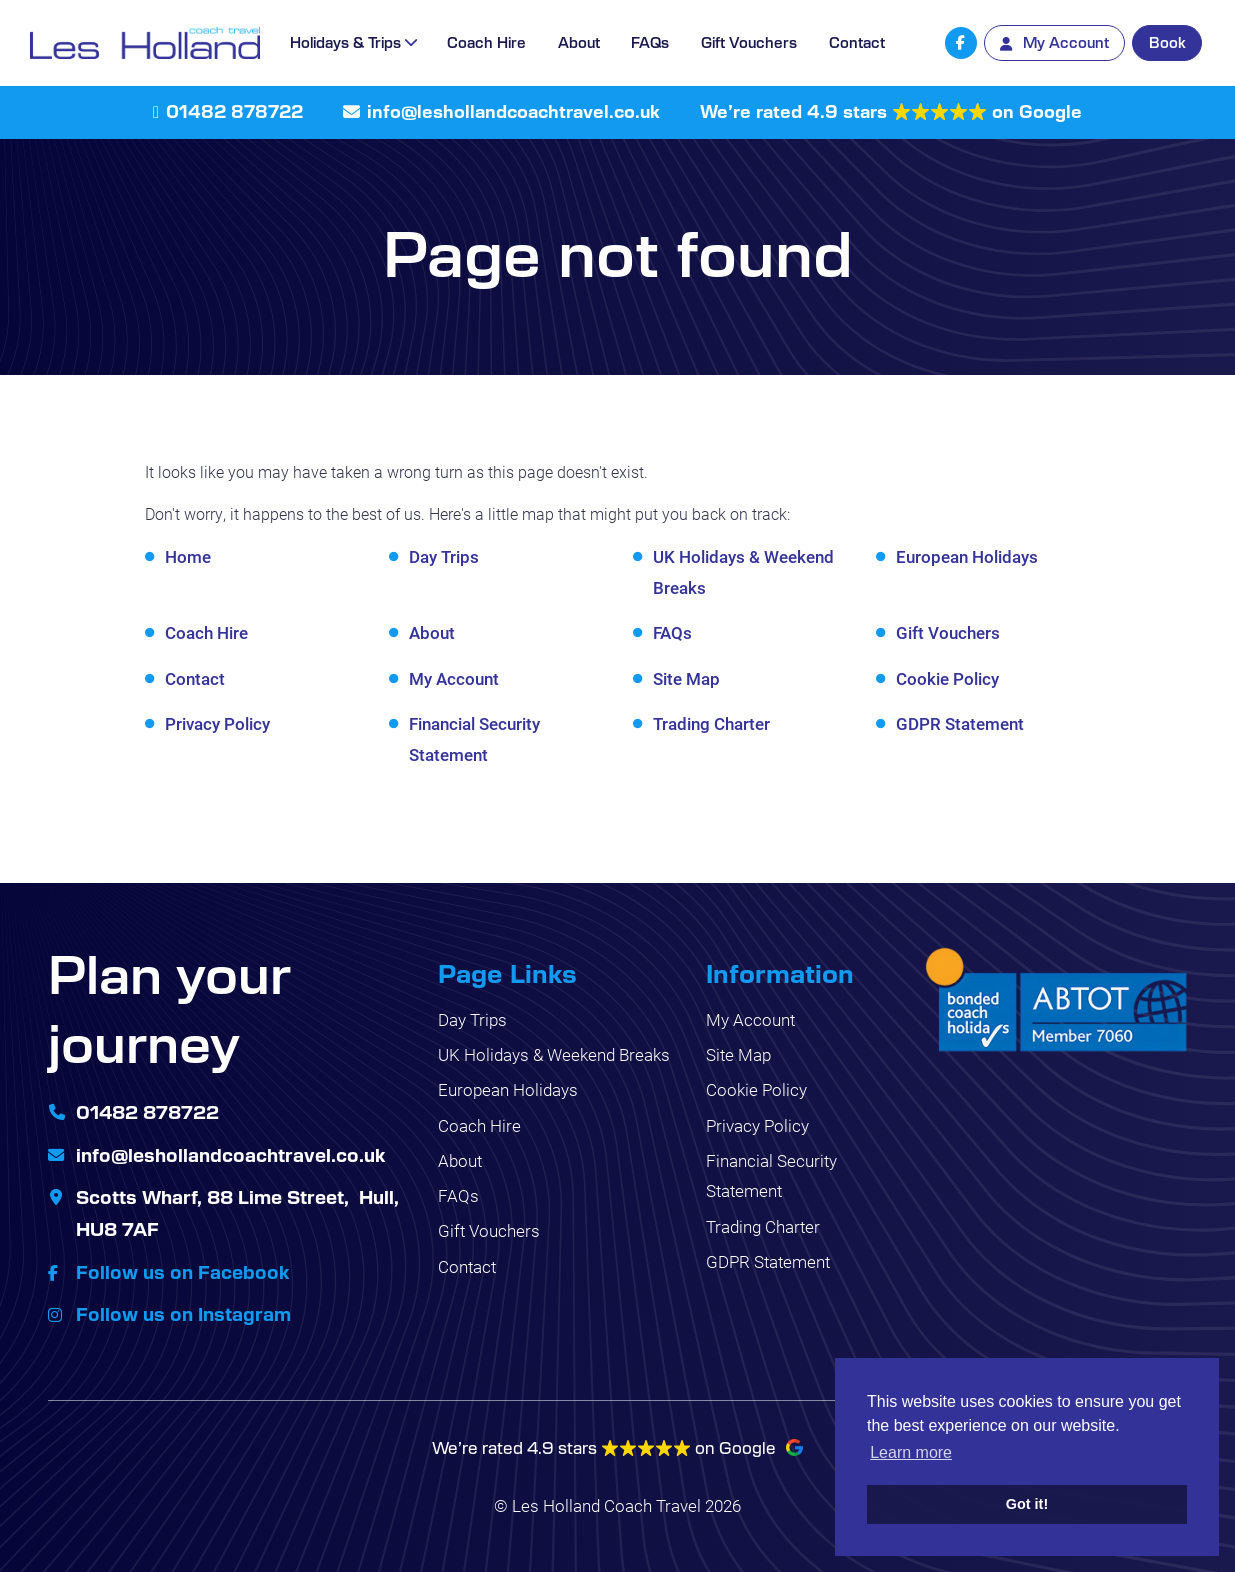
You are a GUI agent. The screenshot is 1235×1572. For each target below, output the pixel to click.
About (579, 42)
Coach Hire (486, 42)
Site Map (686, 678)
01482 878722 (234, 111)
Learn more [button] (911, 1452)
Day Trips (444, 556)
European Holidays (967, 556)
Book (1167, 42)
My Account (454, 678)
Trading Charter (711, 723)
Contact (857, 42)
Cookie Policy (947, 678)
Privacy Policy (217, 723)
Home (188, 556)
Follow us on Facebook (182, 1271)
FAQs (650, 42)
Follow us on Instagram (183, 1313)
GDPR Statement (960, 723)
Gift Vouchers (749, 42)
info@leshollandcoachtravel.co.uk (513, 111)
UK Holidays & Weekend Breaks (554, 1054)
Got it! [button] (1027, 1504)
